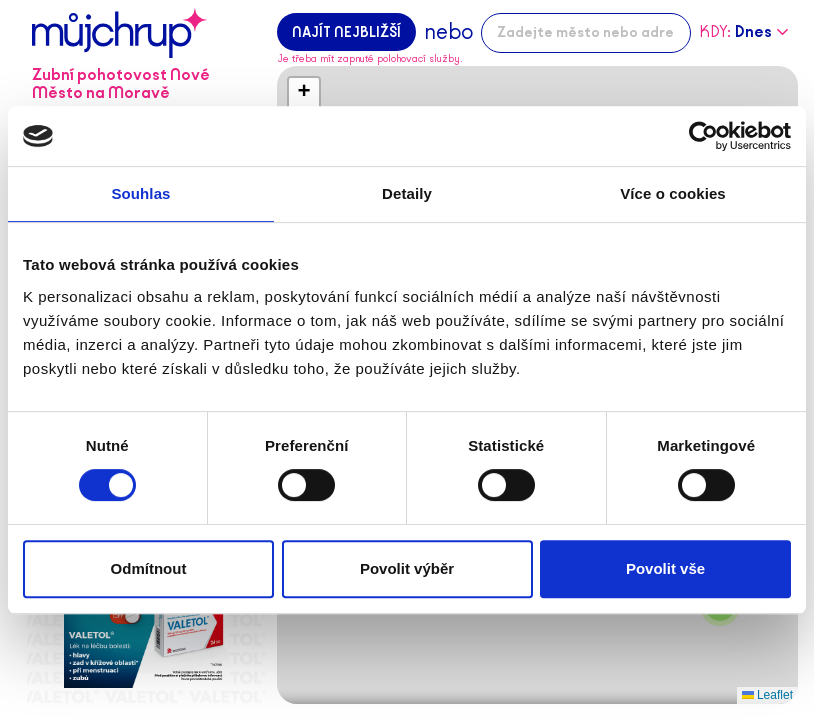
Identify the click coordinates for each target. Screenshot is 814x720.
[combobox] (586, 33)
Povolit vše (665, 568)
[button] (304, 93)
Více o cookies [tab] (673, 193)
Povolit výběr (407, 568)
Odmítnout (149, 568)
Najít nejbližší (346, 32)
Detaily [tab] (407, 193)
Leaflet (767, 695)
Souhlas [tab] (140, 193)
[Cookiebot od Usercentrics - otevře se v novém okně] (703, 136)
